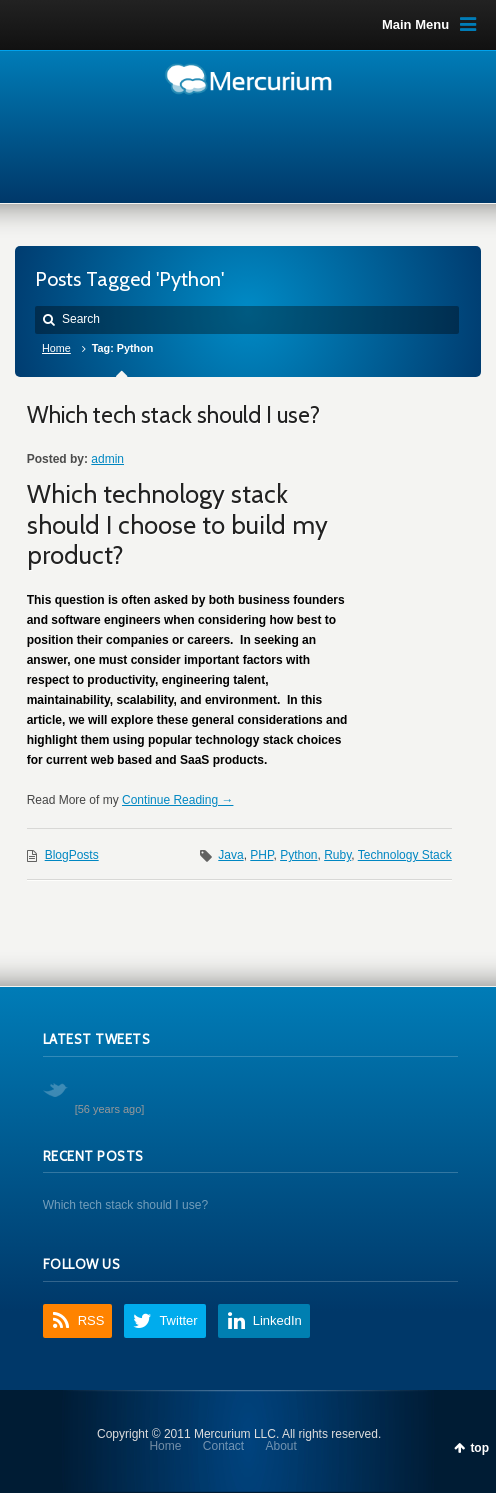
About (281, 1446)
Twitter (178, 1320)
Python (298, 855)
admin (107, 459)
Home (56, 348)
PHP (261, 855)
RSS (91, 1320)
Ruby (337, 855)
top (479, 1448)
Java (230, 855)
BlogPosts (72, 855)
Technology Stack (405, 855)
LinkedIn (277, 1320)
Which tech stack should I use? (173, 415)
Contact (223, 1446)
